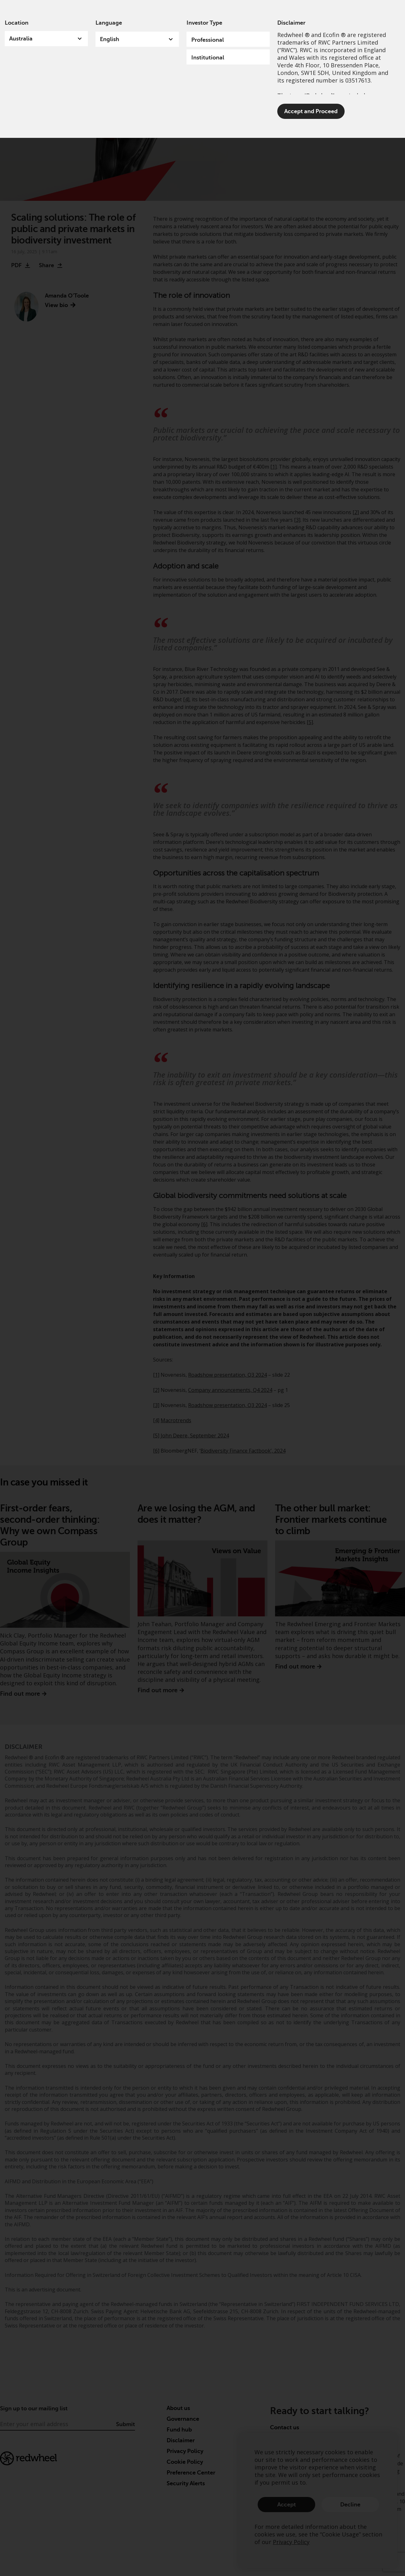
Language (108, 23)
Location (16, 23)
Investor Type (204, 23)
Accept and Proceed (311, 111)
